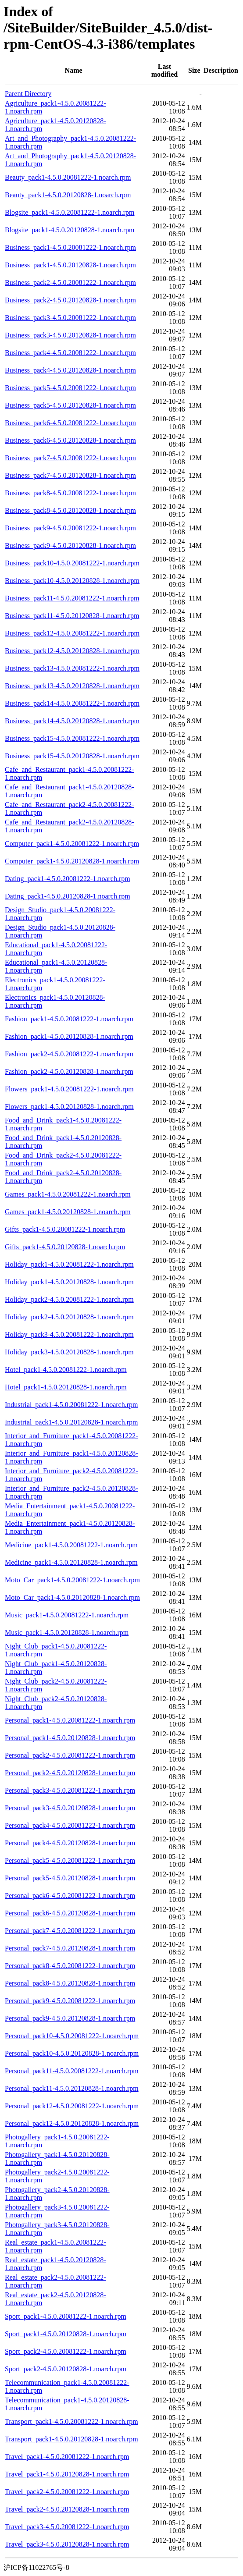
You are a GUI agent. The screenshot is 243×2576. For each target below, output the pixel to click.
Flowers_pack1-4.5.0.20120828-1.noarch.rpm (69, 1106)
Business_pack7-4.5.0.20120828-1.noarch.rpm (70, 475)
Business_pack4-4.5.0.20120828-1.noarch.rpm (70, 370)
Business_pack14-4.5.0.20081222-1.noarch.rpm (72, 703)
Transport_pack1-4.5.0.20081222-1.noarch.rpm (71, 2421)
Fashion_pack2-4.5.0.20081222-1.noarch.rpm (69, 1054)
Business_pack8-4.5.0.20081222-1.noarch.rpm (70, 493)
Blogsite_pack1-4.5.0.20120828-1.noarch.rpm (70, 230)
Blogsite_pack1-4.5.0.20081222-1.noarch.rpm (70, 212)
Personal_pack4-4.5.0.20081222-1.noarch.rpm (70, 1825)
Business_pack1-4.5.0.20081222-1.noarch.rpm (70, 247)
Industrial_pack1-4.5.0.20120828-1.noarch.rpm (71, 1422)
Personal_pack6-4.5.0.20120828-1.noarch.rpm (70, 1913)
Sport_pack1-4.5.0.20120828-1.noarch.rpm (65, 2334)
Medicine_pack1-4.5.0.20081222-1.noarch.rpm (71, 1545)
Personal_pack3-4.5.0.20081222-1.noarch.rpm (70, 1790)
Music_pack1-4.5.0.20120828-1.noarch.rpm (67, 1632)
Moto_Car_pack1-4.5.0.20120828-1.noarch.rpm (72, 1597)
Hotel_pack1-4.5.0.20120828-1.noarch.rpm (66, 1387)
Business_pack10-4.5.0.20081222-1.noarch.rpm (72, 563)
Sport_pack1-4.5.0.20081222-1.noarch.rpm (65, 2316)
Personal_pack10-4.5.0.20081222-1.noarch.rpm (72, 2035)
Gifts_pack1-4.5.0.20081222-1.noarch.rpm (65, 1229)
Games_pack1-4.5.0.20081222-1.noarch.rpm (68, 1194)
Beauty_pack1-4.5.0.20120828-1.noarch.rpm (68, 195)
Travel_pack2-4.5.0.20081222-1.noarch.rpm (67, 2491)
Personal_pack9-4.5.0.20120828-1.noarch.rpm (70, 2018)
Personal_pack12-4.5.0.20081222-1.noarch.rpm (72, 2106)
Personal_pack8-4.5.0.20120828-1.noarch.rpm (70, 1983)
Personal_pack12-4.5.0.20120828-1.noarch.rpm (72, 2123)
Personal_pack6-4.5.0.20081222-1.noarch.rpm (70, 1895)
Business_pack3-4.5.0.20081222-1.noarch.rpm (70, 317)
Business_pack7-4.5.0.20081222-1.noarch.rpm (70, 458)
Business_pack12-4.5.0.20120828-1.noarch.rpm (72, 650)
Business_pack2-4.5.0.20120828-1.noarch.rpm (70, 300)
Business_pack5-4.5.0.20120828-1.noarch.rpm (70, 405)
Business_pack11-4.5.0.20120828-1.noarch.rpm (72, 615)
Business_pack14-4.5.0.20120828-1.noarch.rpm (72, 721)
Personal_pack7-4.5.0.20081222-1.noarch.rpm (70, 1930)
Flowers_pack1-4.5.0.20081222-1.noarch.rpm (69, 1089)
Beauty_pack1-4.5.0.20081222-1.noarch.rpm (68, 177)
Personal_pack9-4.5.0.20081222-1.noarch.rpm (70, 2000)
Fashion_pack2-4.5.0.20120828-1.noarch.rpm (69, 1071)
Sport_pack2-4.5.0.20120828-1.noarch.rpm (65, 2369)
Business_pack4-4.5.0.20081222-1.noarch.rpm (70, 352)
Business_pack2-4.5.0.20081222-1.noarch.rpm (70, 282)
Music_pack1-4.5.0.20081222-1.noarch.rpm (67, 1615)
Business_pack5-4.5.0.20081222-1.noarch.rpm (70, 387)
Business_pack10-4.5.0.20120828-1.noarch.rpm (72, 580)
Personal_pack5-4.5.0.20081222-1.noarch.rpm (70, 1860)
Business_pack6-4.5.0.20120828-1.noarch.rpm (70, 440)
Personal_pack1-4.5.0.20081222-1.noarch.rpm (70, 1720)
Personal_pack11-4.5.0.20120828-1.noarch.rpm (72, 2088)
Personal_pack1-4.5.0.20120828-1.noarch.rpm (70, 1737)
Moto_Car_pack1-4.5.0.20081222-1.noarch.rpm (72, 1580)
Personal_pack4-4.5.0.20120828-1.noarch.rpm (70, 1843)
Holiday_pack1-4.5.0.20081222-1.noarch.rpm (69, 1264)
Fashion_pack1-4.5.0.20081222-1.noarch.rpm (69, 1019)
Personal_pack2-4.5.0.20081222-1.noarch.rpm (70, 1755)
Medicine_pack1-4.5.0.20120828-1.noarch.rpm (71, 1562)
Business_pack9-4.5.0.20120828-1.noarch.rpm (70, 545)
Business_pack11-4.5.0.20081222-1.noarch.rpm (72, 598)
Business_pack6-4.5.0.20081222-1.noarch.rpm (70, 422)
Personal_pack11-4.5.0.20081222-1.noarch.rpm (72, 2071)
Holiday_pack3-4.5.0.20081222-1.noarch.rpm (69, 1334)
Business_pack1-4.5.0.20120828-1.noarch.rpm (70, 265)
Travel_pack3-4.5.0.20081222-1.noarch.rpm (67, 2526)
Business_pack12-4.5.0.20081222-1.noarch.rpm (72, 633)
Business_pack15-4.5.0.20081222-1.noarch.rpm (72, 738)
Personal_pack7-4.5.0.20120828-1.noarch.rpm (70, 1948)
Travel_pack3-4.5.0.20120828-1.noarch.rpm (67, 2544)
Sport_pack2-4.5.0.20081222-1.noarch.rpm (65, 2351)
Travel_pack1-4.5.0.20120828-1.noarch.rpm (67, 2474)
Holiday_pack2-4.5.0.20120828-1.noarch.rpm (69, 1317)
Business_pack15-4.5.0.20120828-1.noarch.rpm (72, 756)
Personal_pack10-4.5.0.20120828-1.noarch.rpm (72, 2053)
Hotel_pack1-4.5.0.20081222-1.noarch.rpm (66, 1369)
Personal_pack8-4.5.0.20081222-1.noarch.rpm (70, 1965)
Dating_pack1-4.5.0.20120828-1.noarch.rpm (67, 896)
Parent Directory (28, 93)
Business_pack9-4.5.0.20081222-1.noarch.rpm (70, 528)
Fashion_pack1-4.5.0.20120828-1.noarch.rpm (69, 1036)
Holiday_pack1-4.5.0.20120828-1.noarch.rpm (69, 1282)
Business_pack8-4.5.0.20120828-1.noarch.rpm (70, 510)
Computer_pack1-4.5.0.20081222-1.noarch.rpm (72, 843)
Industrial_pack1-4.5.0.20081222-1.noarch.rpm (71, 1404)
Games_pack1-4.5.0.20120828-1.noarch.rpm (68, 1211)
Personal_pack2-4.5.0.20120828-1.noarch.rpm (70, 1773)
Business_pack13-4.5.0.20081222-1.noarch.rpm (72, 668)
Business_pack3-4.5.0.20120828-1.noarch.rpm (70, 335)
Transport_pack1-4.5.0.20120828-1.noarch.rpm (71, 2439)
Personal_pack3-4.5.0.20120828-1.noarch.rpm (70, 1808)
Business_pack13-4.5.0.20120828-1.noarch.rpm (72, 685)
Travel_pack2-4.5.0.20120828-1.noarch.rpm (67, 2509)
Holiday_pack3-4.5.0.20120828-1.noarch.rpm (69, 1352)
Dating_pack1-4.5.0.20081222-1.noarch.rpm (67, 878)
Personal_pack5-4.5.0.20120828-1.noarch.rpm (70, 1878)
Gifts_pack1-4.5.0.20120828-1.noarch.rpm (65, 1247)
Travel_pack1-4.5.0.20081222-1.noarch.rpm (67, 2456)
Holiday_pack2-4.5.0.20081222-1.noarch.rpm (69, 1299)
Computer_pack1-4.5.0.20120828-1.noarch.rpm (72, 861)
